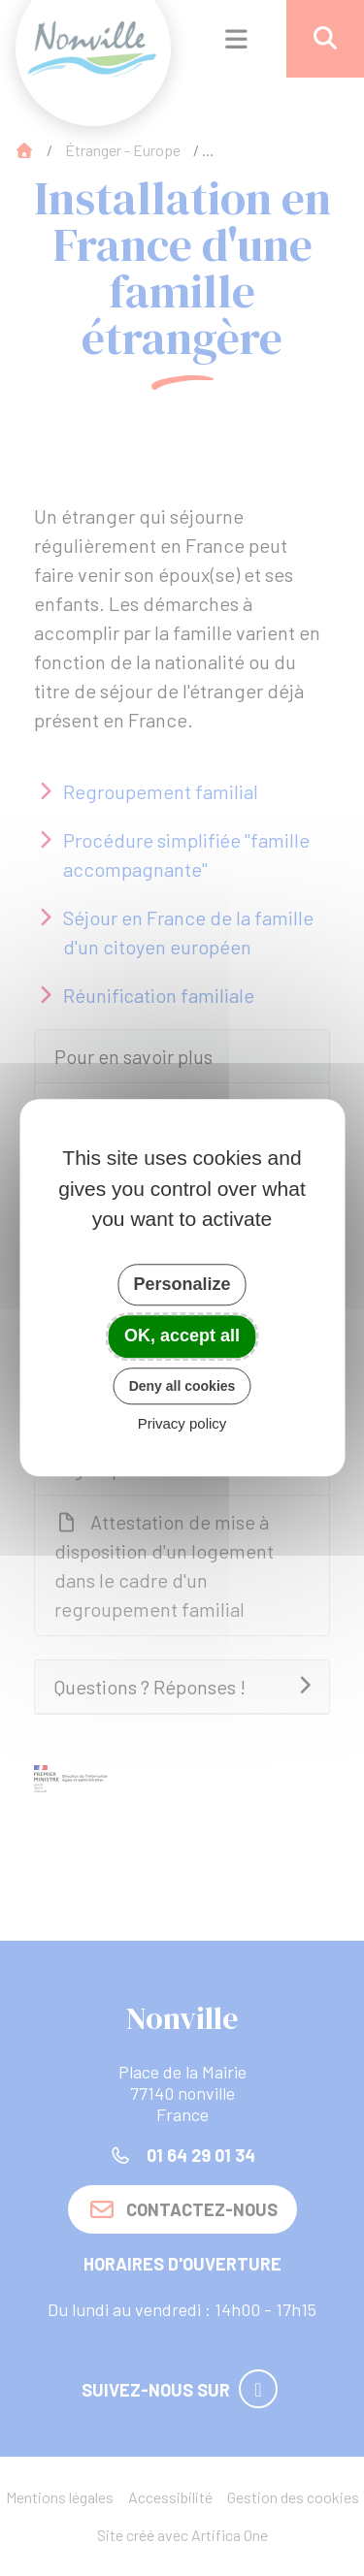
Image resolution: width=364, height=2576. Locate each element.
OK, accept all (182, 1335)
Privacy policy (182, 1424)
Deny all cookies (182, 1386)
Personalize (181, 1284)
